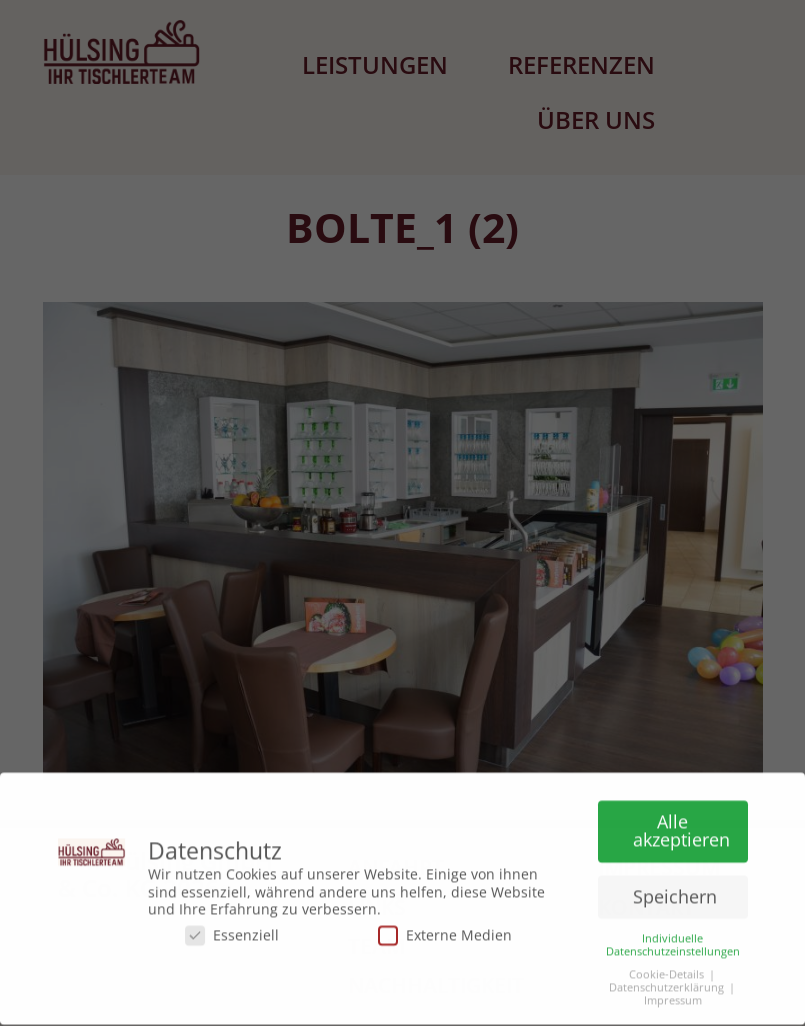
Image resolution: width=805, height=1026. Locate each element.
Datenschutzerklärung (666, 983)
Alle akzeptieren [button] (681, 826)
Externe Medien (445, 930)
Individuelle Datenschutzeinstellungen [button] (673, 940)
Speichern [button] (675, 892)
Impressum (673, 996)
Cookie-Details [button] (666, 969)
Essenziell (232, 930)
